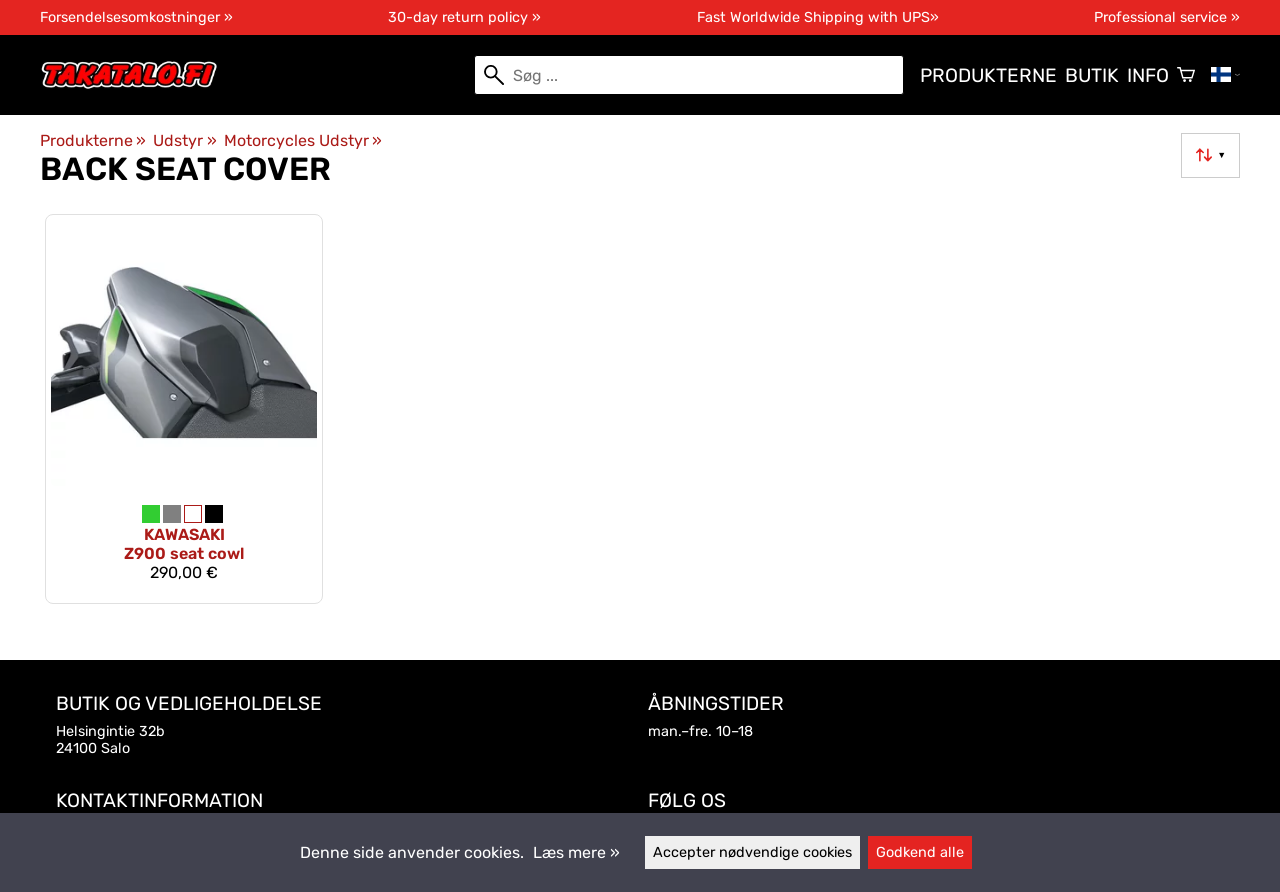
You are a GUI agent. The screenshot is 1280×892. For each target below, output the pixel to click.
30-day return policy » (464, 17)
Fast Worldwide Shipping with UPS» (818, 17)
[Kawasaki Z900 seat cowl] (184, 408)
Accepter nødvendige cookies (752, 852)
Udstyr (184, 140)
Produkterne (988, 75)
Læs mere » (576, 852)
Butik (1092, 75)
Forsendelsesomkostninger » (136, 17)
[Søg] (689, 75)
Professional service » (1167, 17)
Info (1148, 75)
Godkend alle (920, 852)
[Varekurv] (1186, 75)
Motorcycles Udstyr (303, 140)
